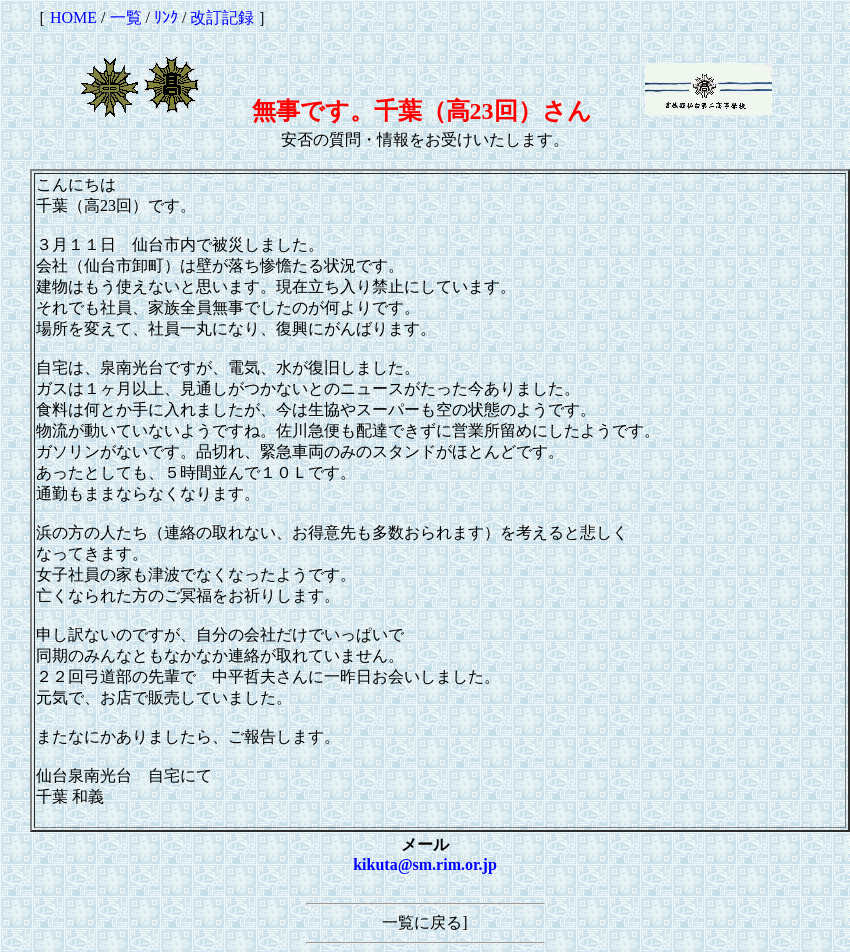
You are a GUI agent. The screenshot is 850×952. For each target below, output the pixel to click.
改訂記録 (222, 17)
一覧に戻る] (424, 922)
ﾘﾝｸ (166, 17)
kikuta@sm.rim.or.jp (425, 864)
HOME (73, 17)
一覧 (126, 17)
